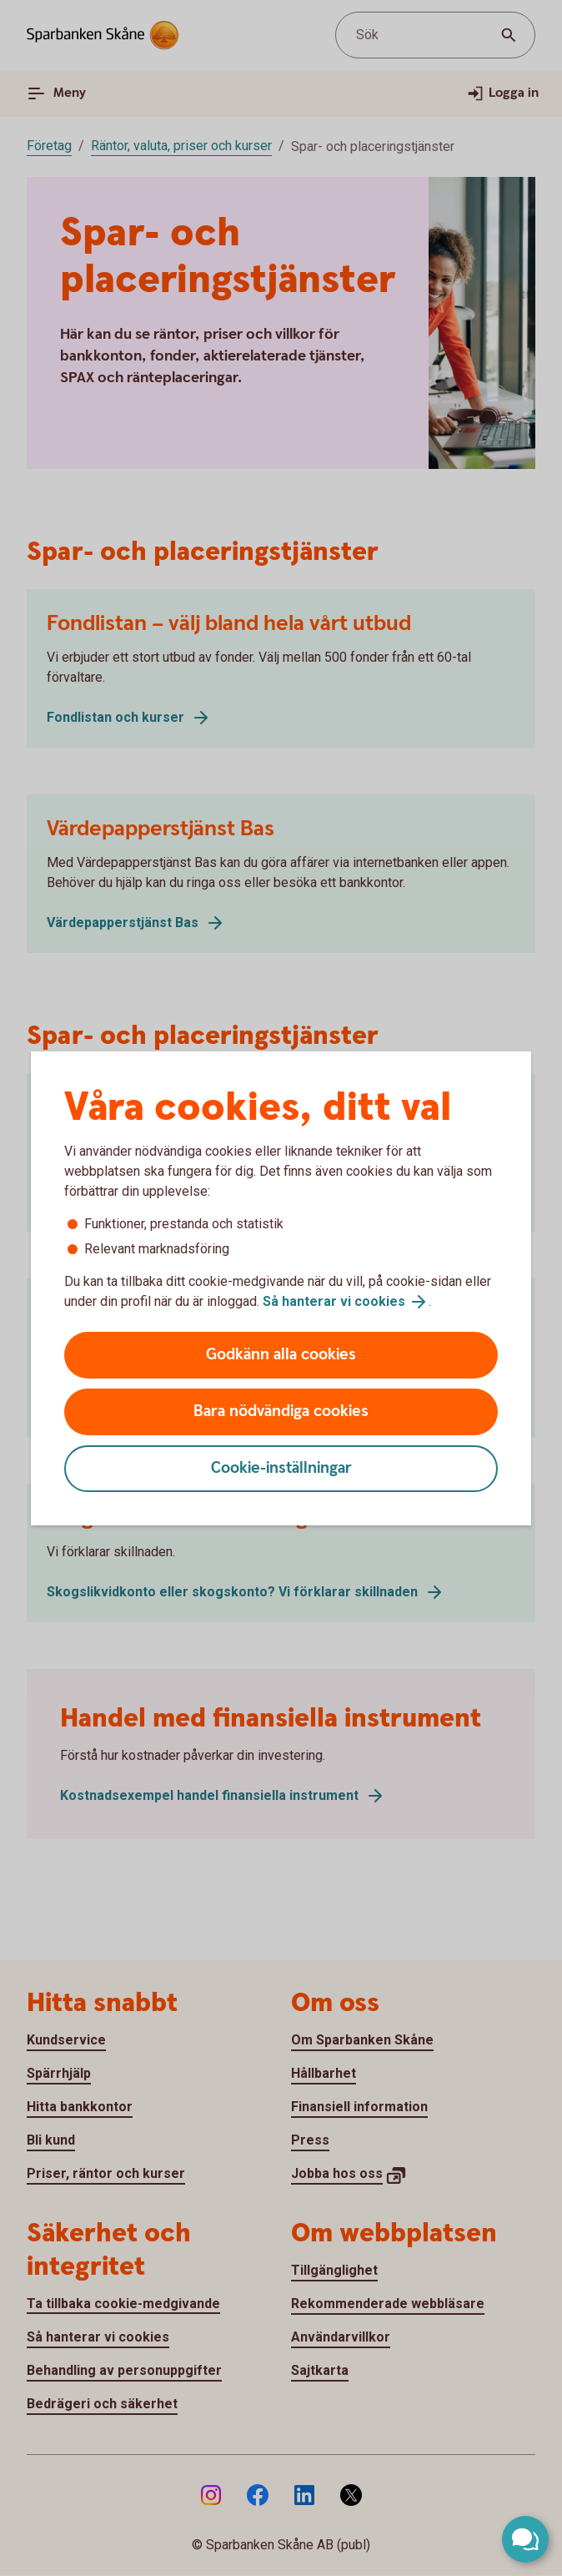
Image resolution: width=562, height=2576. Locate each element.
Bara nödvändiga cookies (281, 1411)
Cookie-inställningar (281, 1468)
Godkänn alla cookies (281, 1354)
